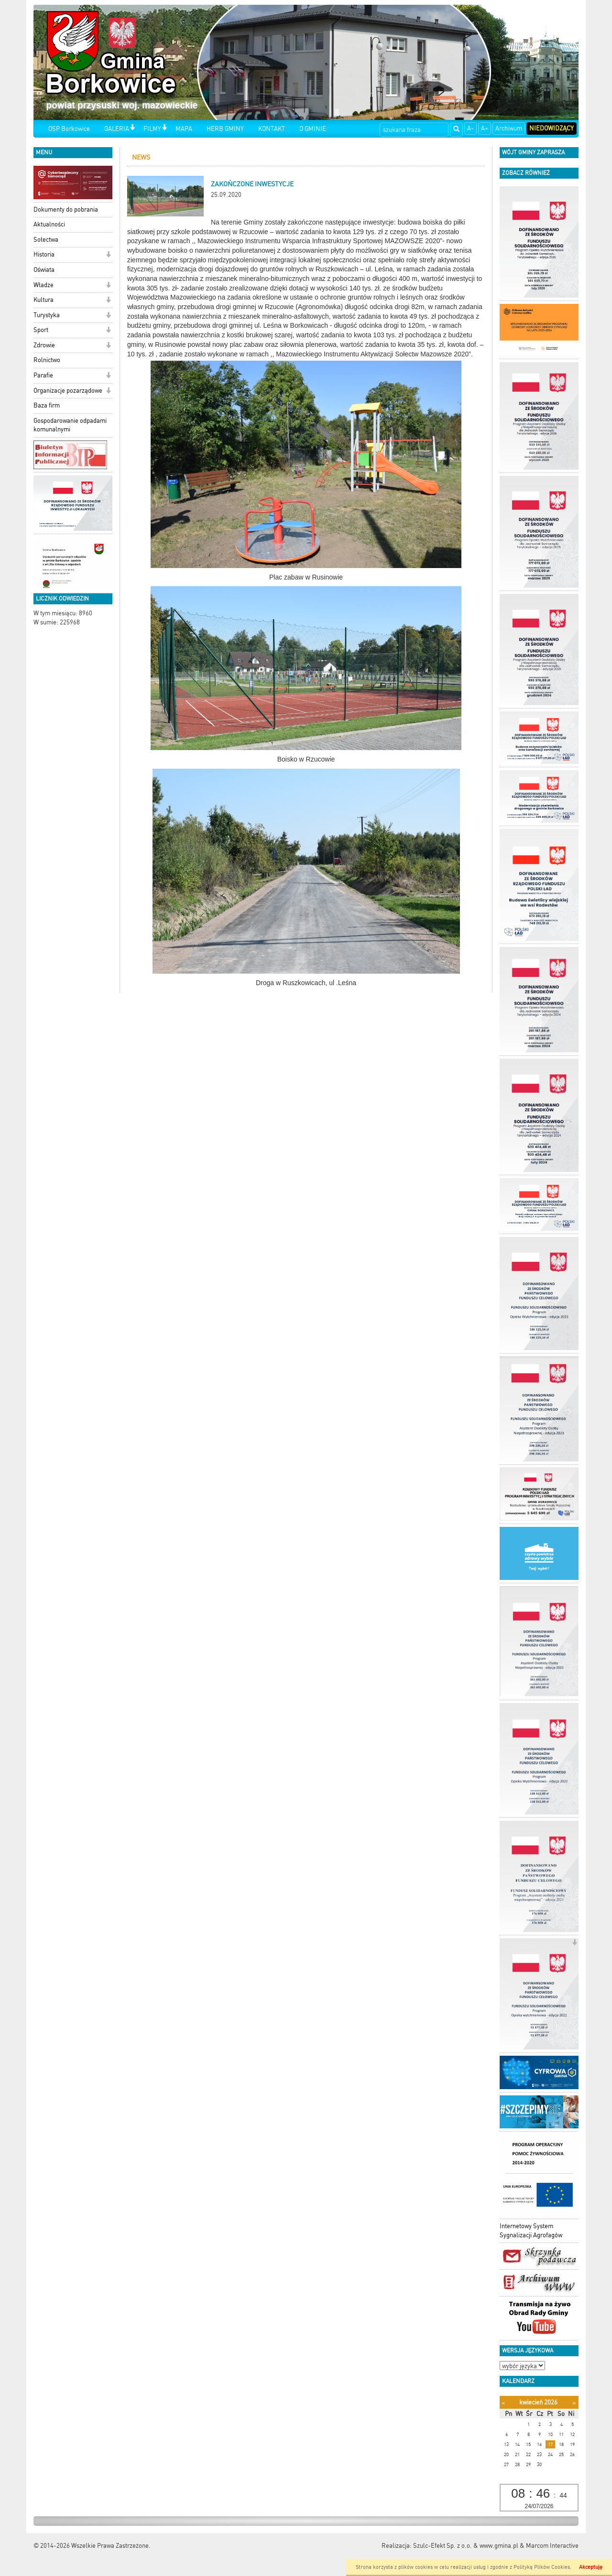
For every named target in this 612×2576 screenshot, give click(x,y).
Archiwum (508, 128)
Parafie (43, 375)
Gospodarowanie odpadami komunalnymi (70, 425)
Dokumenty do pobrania (65, 209)
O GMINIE (312, 128)
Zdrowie (44, 345)
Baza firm (46, 405)
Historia (44, 254)
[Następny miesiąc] (574, 2402)
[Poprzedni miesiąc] (503, 2402)
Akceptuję (590, 2567)
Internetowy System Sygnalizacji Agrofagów (531, 2230)
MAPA (183, 128)
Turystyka (46, 315)
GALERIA (116, 128)
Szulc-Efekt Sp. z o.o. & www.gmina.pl (465, 2545)
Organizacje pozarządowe (67, 390)
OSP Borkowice (69, 128)
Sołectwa (45, 239)
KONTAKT (271, 128)
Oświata (44, 269)
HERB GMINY (225, 128)
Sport (40, 329)
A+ (484, 128)
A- (470, 128)
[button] (132, 128)
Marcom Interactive (552, 2545)
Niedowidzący (551, 128)
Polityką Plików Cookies (542, 2567)
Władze (43, 285)
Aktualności (49, 224)
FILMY (152, 128)
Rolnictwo (46, 360)
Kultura (43, 299)
